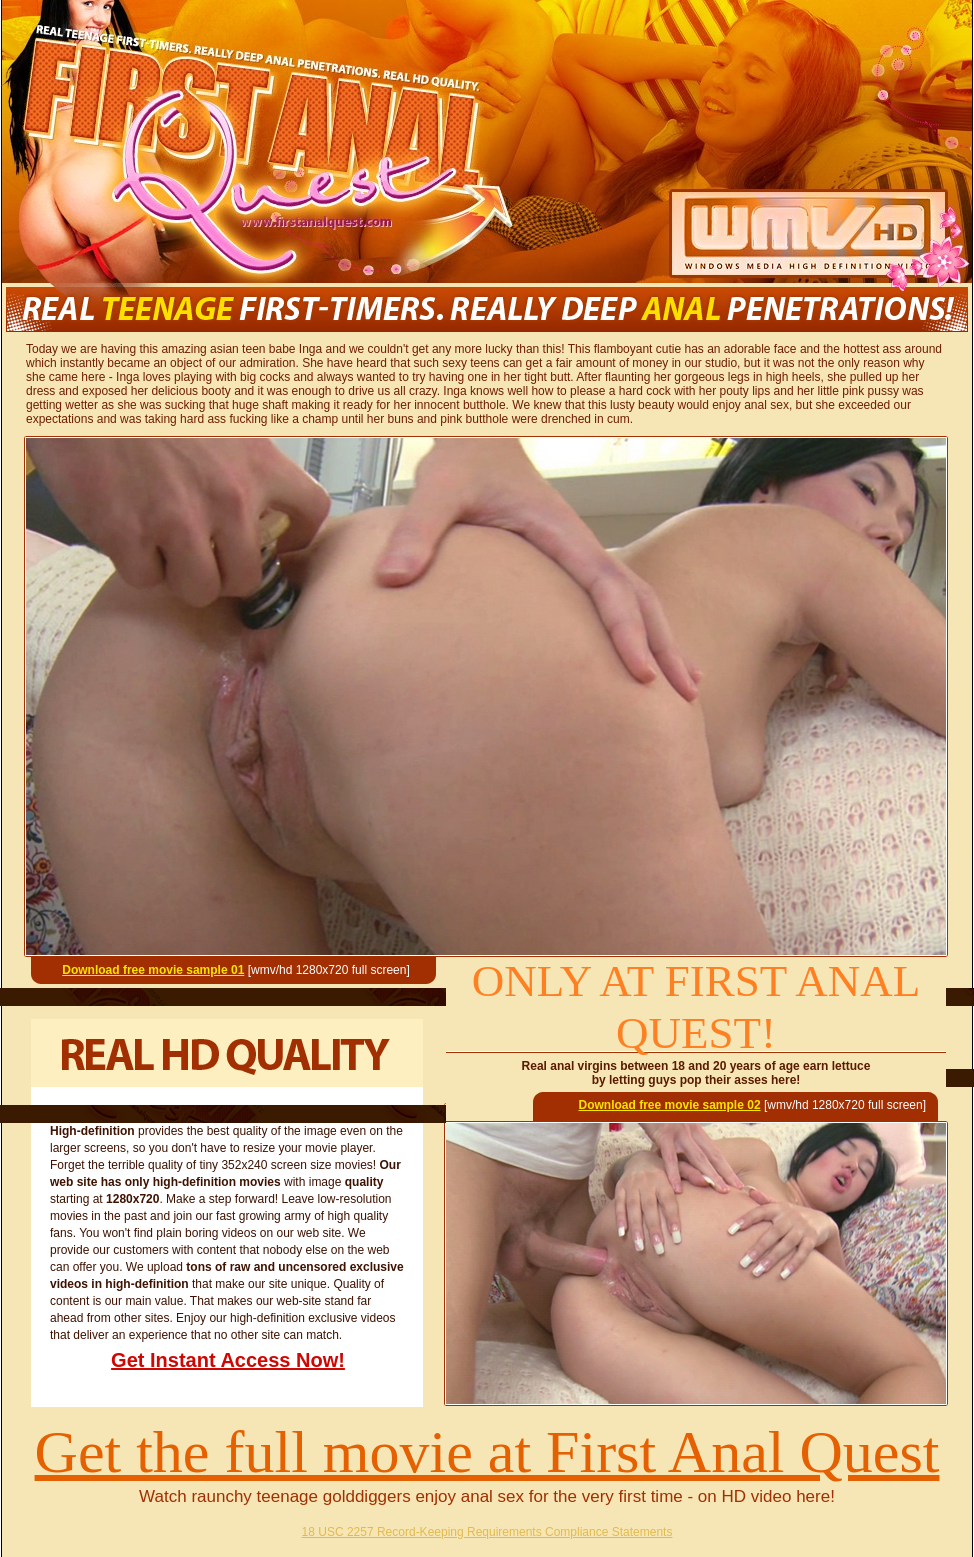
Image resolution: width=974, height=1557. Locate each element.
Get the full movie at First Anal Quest (487, 1452)
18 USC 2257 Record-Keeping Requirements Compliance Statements (487, 1532)
